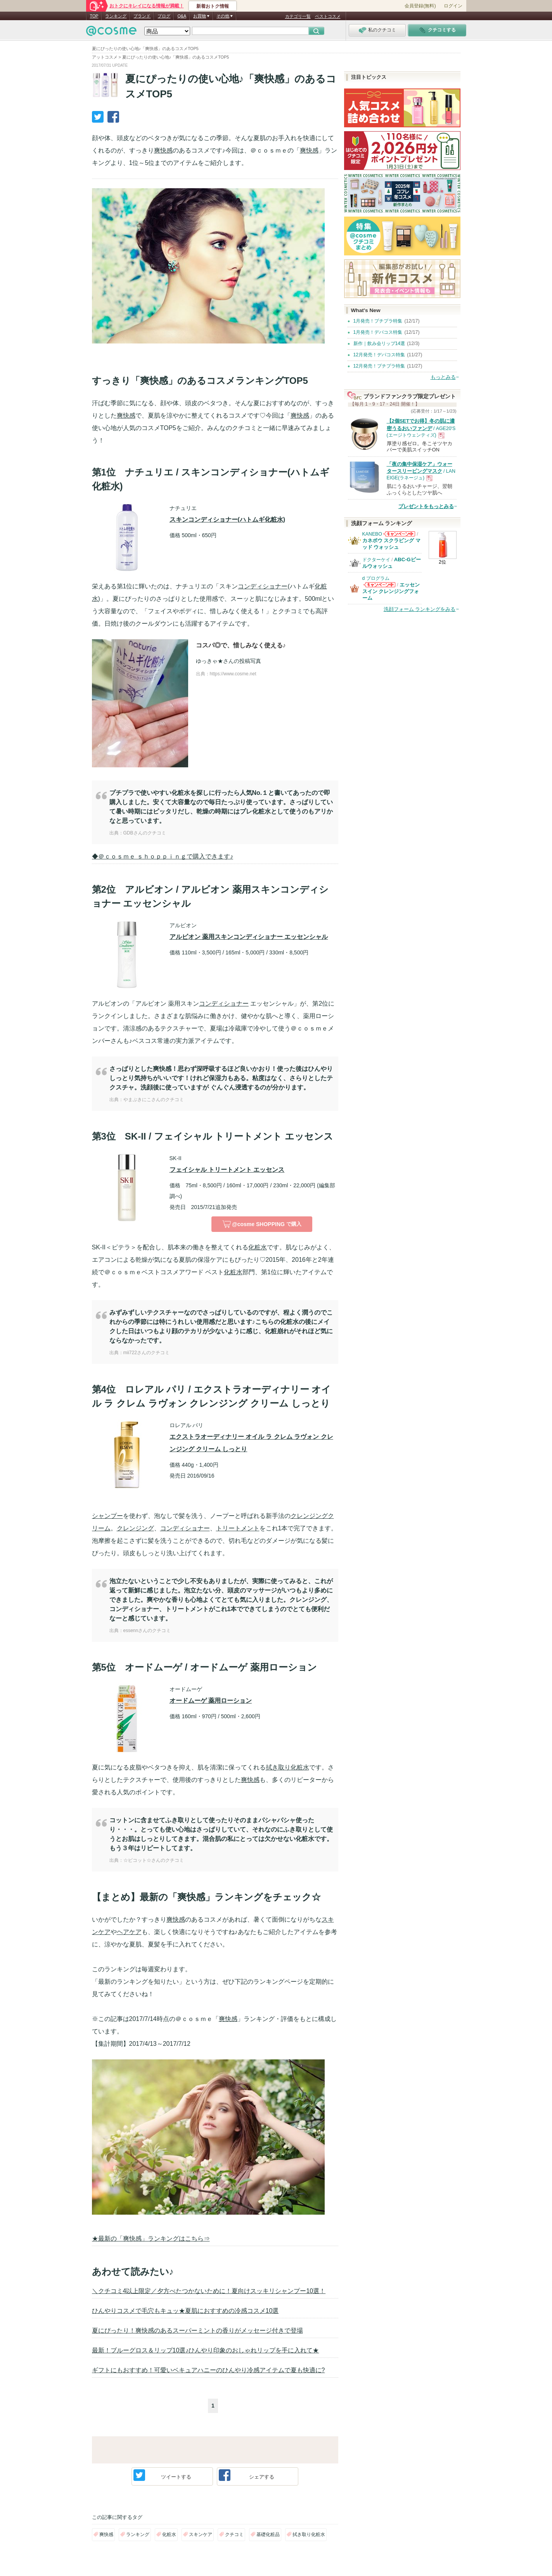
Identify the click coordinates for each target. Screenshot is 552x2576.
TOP (94, 16)
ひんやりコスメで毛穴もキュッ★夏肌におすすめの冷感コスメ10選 (185, 2310)
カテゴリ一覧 (298, 16)
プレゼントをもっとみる (426, 506)
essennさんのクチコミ (147, 1630)
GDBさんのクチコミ (144, 833)
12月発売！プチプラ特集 (379, 366)
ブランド (142, 16)
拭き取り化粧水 (287, 1767)
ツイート (162, 2475)
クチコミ (234, 2534)
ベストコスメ (328, 16)
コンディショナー (262, 586)
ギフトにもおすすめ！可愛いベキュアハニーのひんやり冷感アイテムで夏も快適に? (208, 2370)
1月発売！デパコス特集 (378, 332)
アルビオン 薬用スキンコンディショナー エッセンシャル (249, 936)
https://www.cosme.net (233, 674)
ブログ (163, 16)
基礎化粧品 (268, 2534)
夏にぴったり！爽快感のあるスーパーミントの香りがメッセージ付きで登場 (197, 2330)
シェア (246, 2475)
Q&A (181, 16)
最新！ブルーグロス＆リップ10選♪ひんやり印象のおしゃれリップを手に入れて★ (205, 2350)
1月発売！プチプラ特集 (378, 321)
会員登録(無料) (420, 6)
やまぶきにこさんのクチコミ (153, 1099)
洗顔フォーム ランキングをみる (420, 609)
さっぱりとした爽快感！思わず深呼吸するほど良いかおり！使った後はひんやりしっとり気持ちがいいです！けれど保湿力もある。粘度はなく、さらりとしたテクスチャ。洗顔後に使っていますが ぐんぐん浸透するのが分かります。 (221, 1078)
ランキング (115, 16)
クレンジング (135, 1528)
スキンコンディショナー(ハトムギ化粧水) (228, 519)
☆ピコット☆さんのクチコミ (153, 1860)
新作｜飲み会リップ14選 (379, 343)
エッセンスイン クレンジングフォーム (391, 591)
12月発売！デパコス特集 (379, 354)
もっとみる (443, 377)
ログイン (453, 6)
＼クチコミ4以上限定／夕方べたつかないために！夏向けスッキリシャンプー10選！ (209, 2291)
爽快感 (163, 150)
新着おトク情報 (212, 6)
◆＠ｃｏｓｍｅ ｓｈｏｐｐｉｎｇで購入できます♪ (162, 856)
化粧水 (257, 1247)
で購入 (261, 1224)
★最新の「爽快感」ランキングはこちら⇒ (151, 2238)
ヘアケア (129, 1932)
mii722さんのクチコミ (146, 1352)
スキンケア (200, 2534)
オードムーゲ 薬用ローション (211, 1700)
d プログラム (375, 578)
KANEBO (372, 534)
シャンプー (107, 1516)
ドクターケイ (376, 559)
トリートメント (238, 1528)
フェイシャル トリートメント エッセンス (227, 1169)
